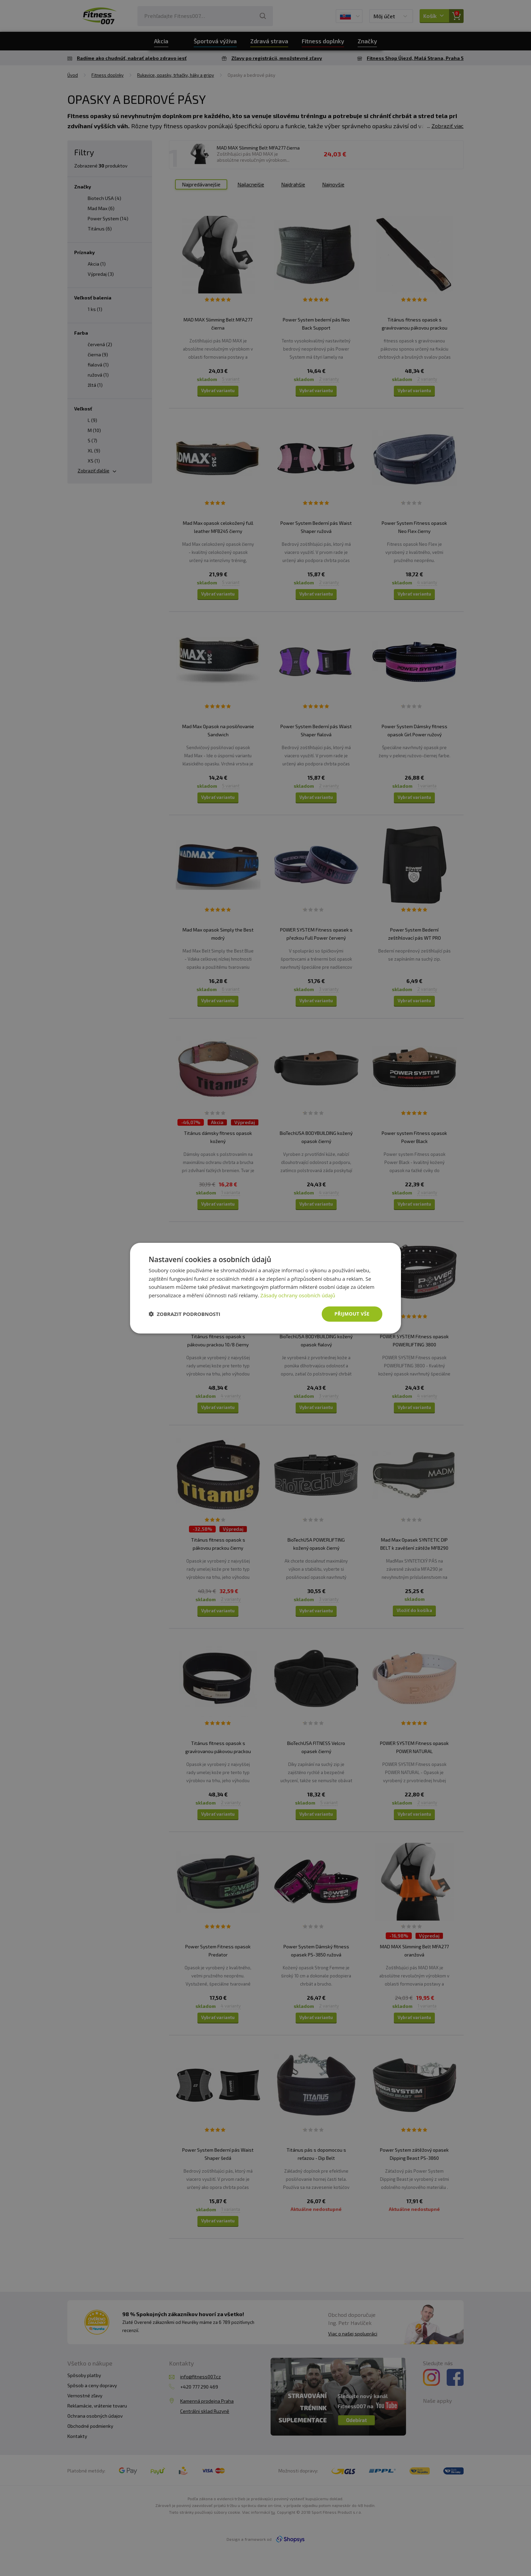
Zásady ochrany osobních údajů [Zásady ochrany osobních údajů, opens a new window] (297, 1295)
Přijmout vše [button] (352, 1314)
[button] (184, 1314)
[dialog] (265, 1287)
